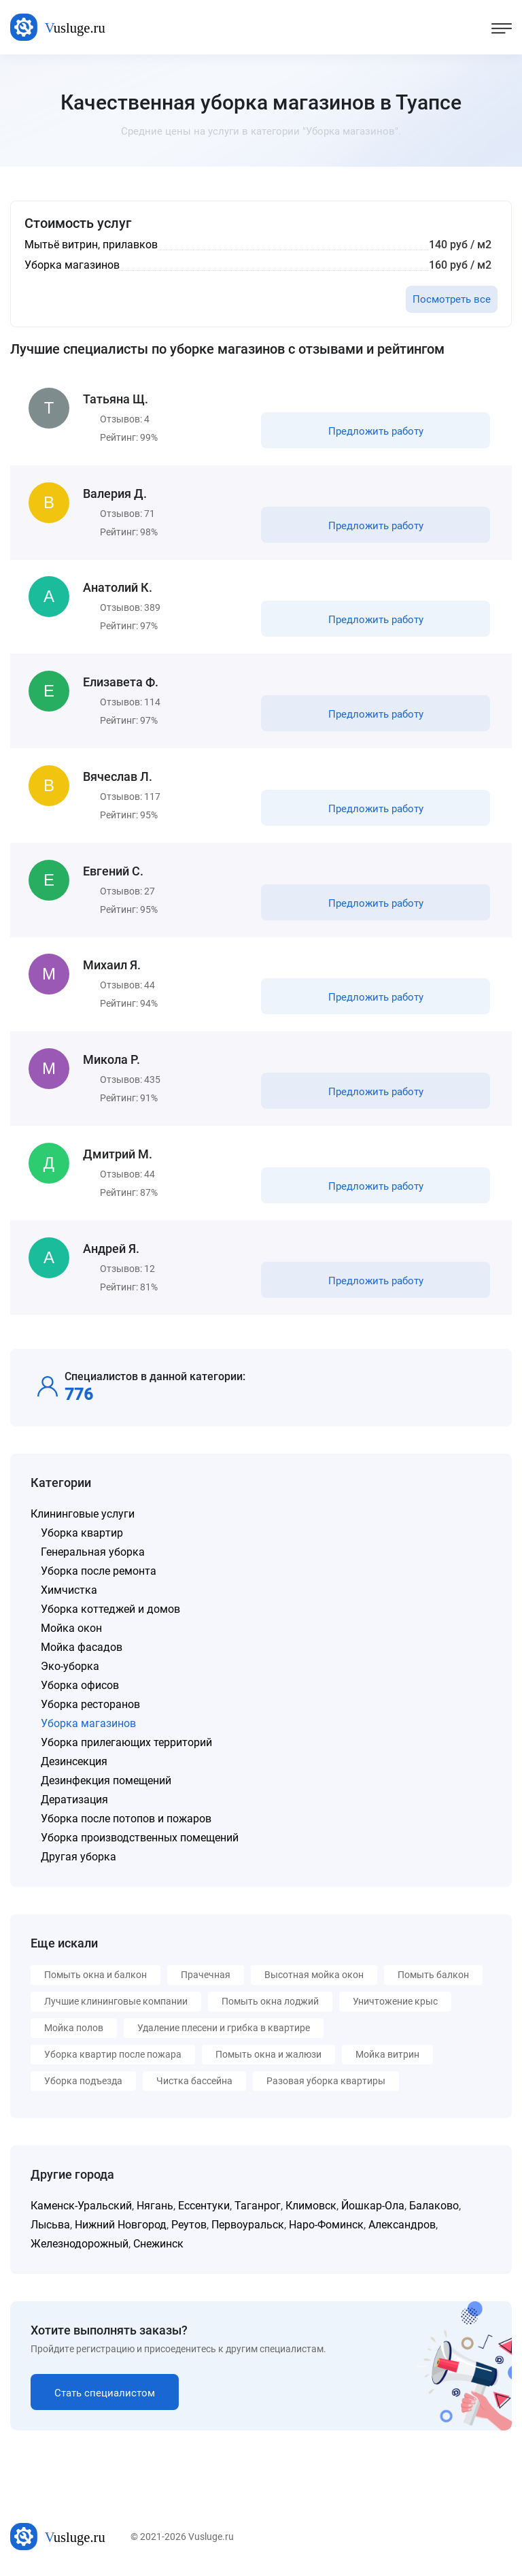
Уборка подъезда (83, 2082)
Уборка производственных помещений (140, 1839)
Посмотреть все (452, 299)
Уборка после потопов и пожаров (126, 1819)
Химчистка (69, 1591)
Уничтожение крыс (395, 2002)
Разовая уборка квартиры (325, 2082)
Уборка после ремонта (98, 1572)
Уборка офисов (80, 1686)
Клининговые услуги (83, 1515)
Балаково (434, 2207)
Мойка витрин (387, 2055)
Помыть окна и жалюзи (268, 2055)
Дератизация (74, 1800)
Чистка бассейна (194, 2082)
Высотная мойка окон (314, 1976)
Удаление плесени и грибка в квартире (223, 2029)
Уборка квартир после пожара (112, 2055)
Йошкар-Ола (372, 2207)
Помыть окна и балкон (95, 1976)
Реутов (189, 2226)
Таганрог (257, 2207)
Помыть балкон (433, 1976)
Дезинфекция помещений (106, 1781)
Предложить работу (375, 431)
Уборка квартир (82, 1534)
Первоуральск (247, 2226)
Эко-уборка (70, 1667)
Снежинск (158, 2245)
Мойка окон (71, 1629)
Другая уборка (78, 1858)
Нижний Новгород (121, 2226)
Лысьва (50, 2226)
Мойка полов (73, 2029)
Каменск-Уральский (81, 2207)
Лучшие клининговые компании (116, 2002)
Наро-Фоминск (326, 2226)
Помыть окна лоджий (270, 2002)
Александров (402, 2226)
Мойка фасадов (81, 1648)
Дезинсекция (74, 1762)
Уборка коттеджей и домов (110, 1610)
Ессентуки (204, 2207)
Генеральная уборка (93, 1553)
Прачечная (205, 1976)
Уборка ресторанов (90, 1705)
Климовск (310, 2207)
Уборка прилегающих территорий (126, 1743)
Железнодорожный (79, 2245)
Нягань (155, 2207)
